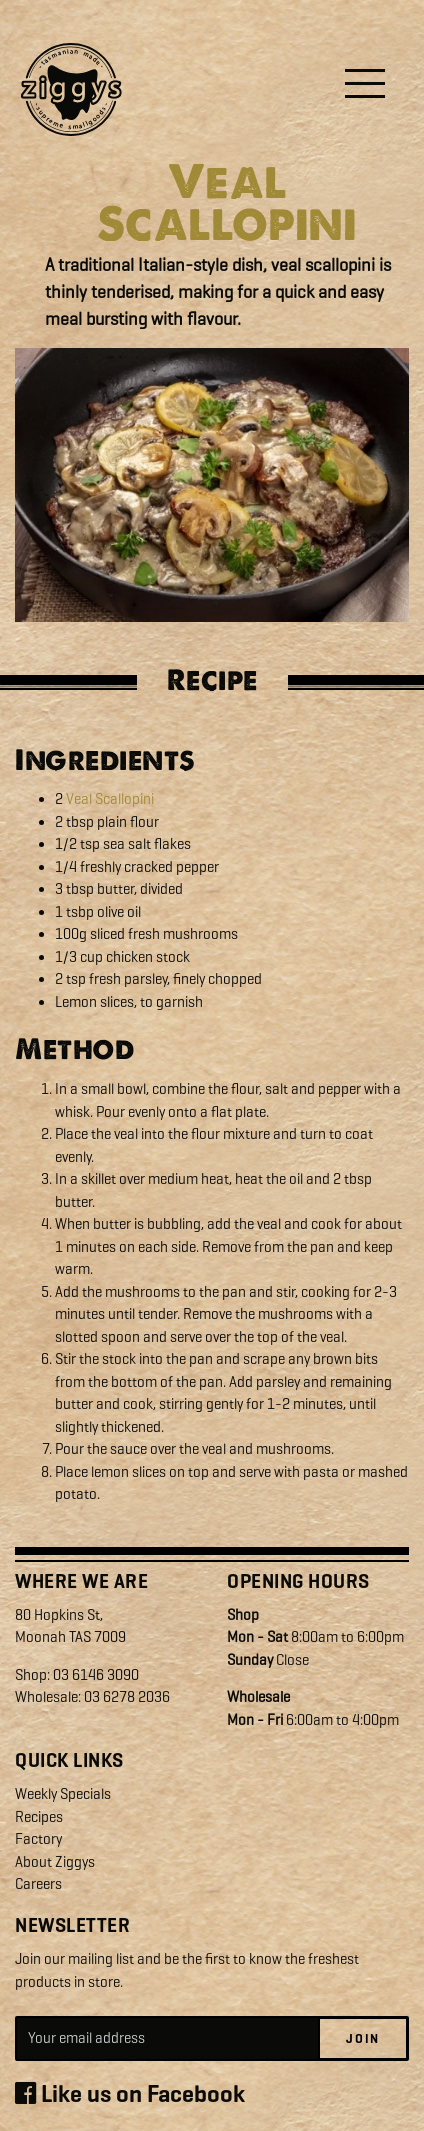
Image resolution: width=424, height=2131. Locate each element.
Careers (38, 1884)
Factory (38, 1839)
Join (363, 2038)
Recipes (39, 1817)
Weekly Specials (63, 1794)
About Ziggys (55, 1862)
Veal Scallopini (110, 799)
